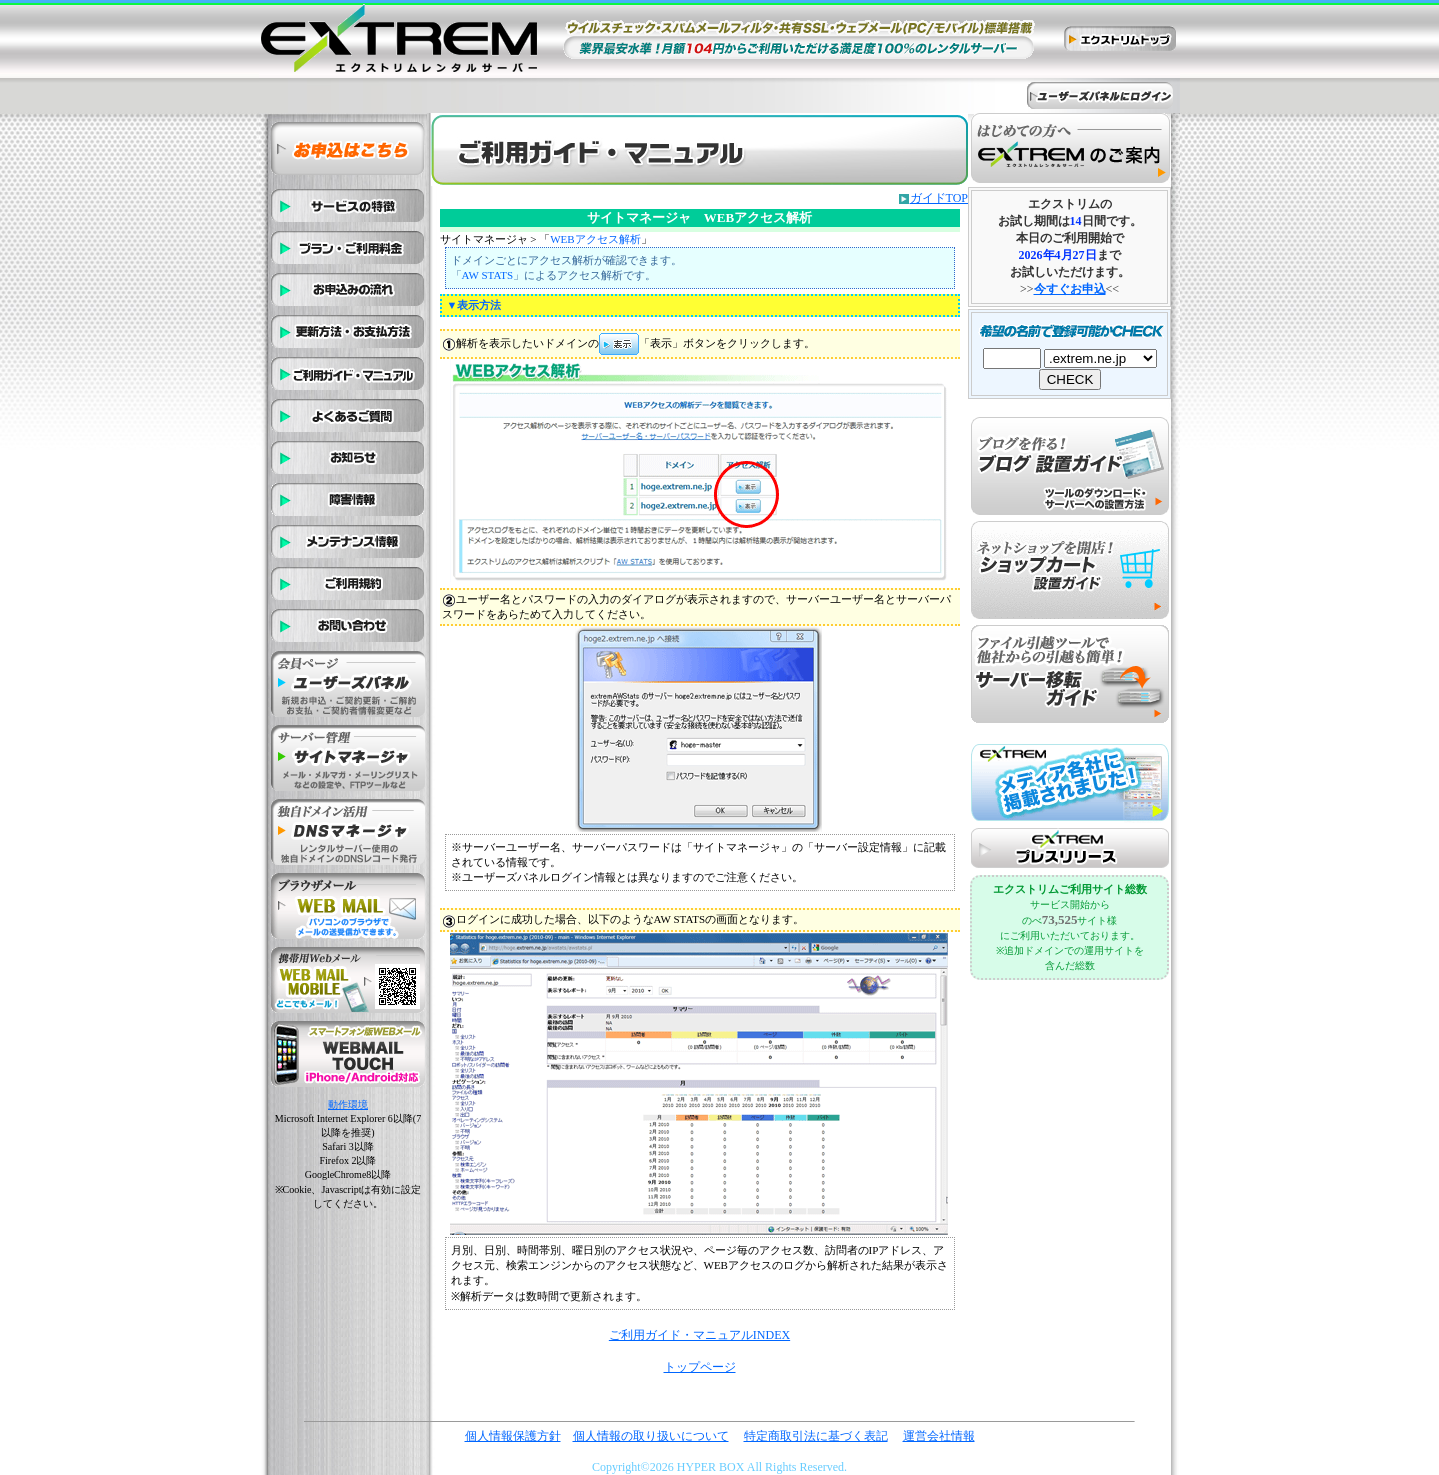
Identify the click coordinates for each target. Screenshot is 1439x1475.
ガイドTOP (939, 198)
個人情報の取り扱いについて (651, 1436)
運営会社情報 (939, 1436)
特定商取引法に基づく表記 (816, 1436)
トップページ (700, 1367)
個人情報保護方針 (513, 1436)
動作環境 (348, 1104)
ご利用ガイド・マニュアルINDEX (699, 1335)
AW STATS (488, 275)
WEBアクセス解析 (595, 239)
